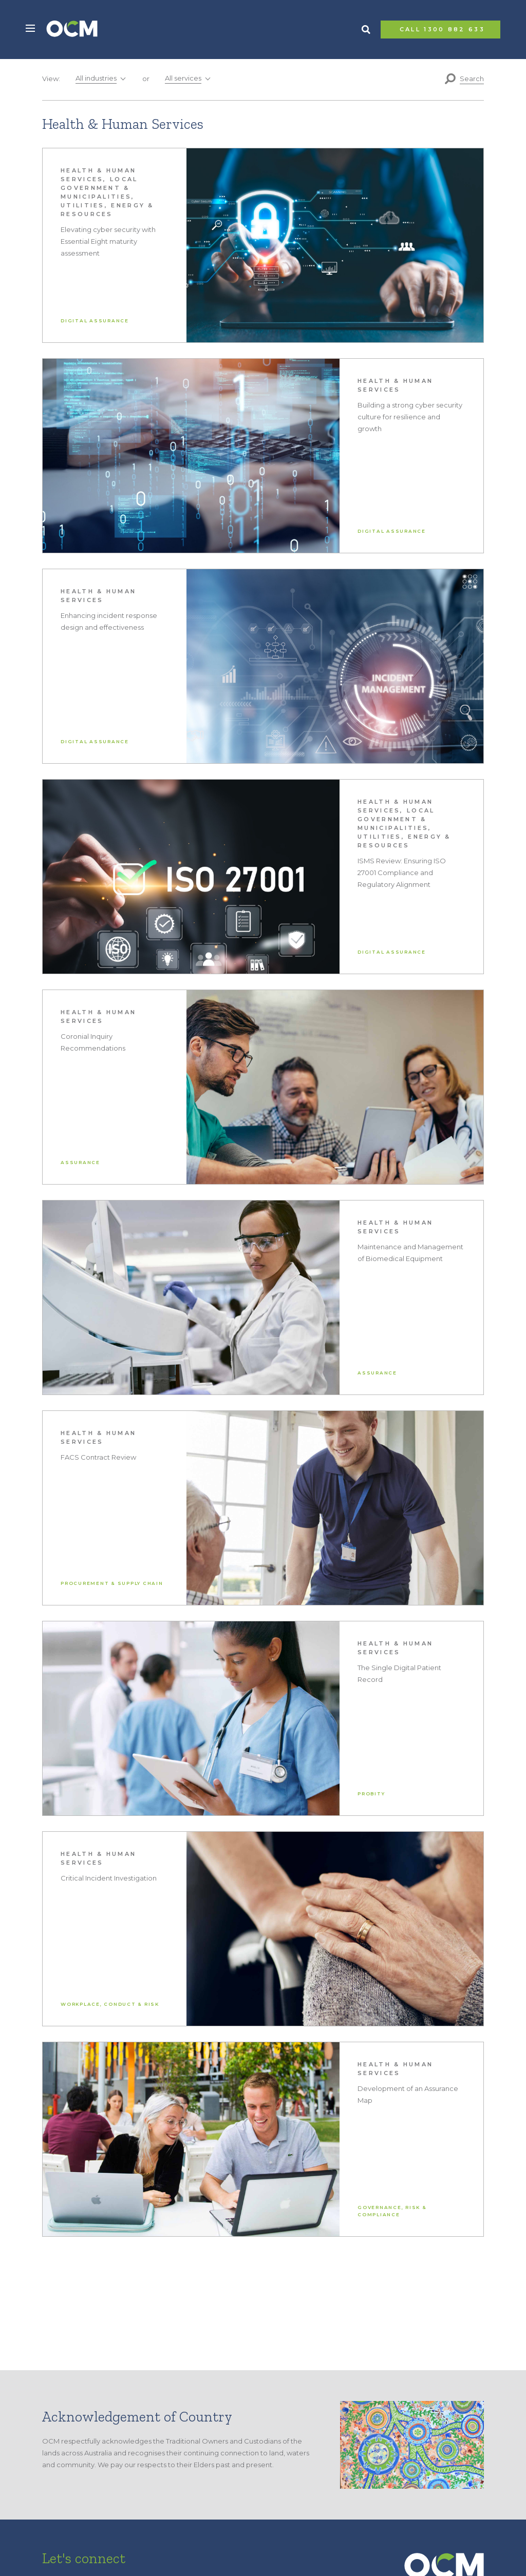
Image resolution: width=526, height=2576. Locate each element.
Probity (371, 1793)
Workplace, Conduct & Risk (110, 2004)
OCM (72, 29)
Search (365, 29)
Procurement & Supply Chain (112, 1583)
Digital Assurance (95, 320)
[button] (30, 28)
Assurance (80, 1162)
